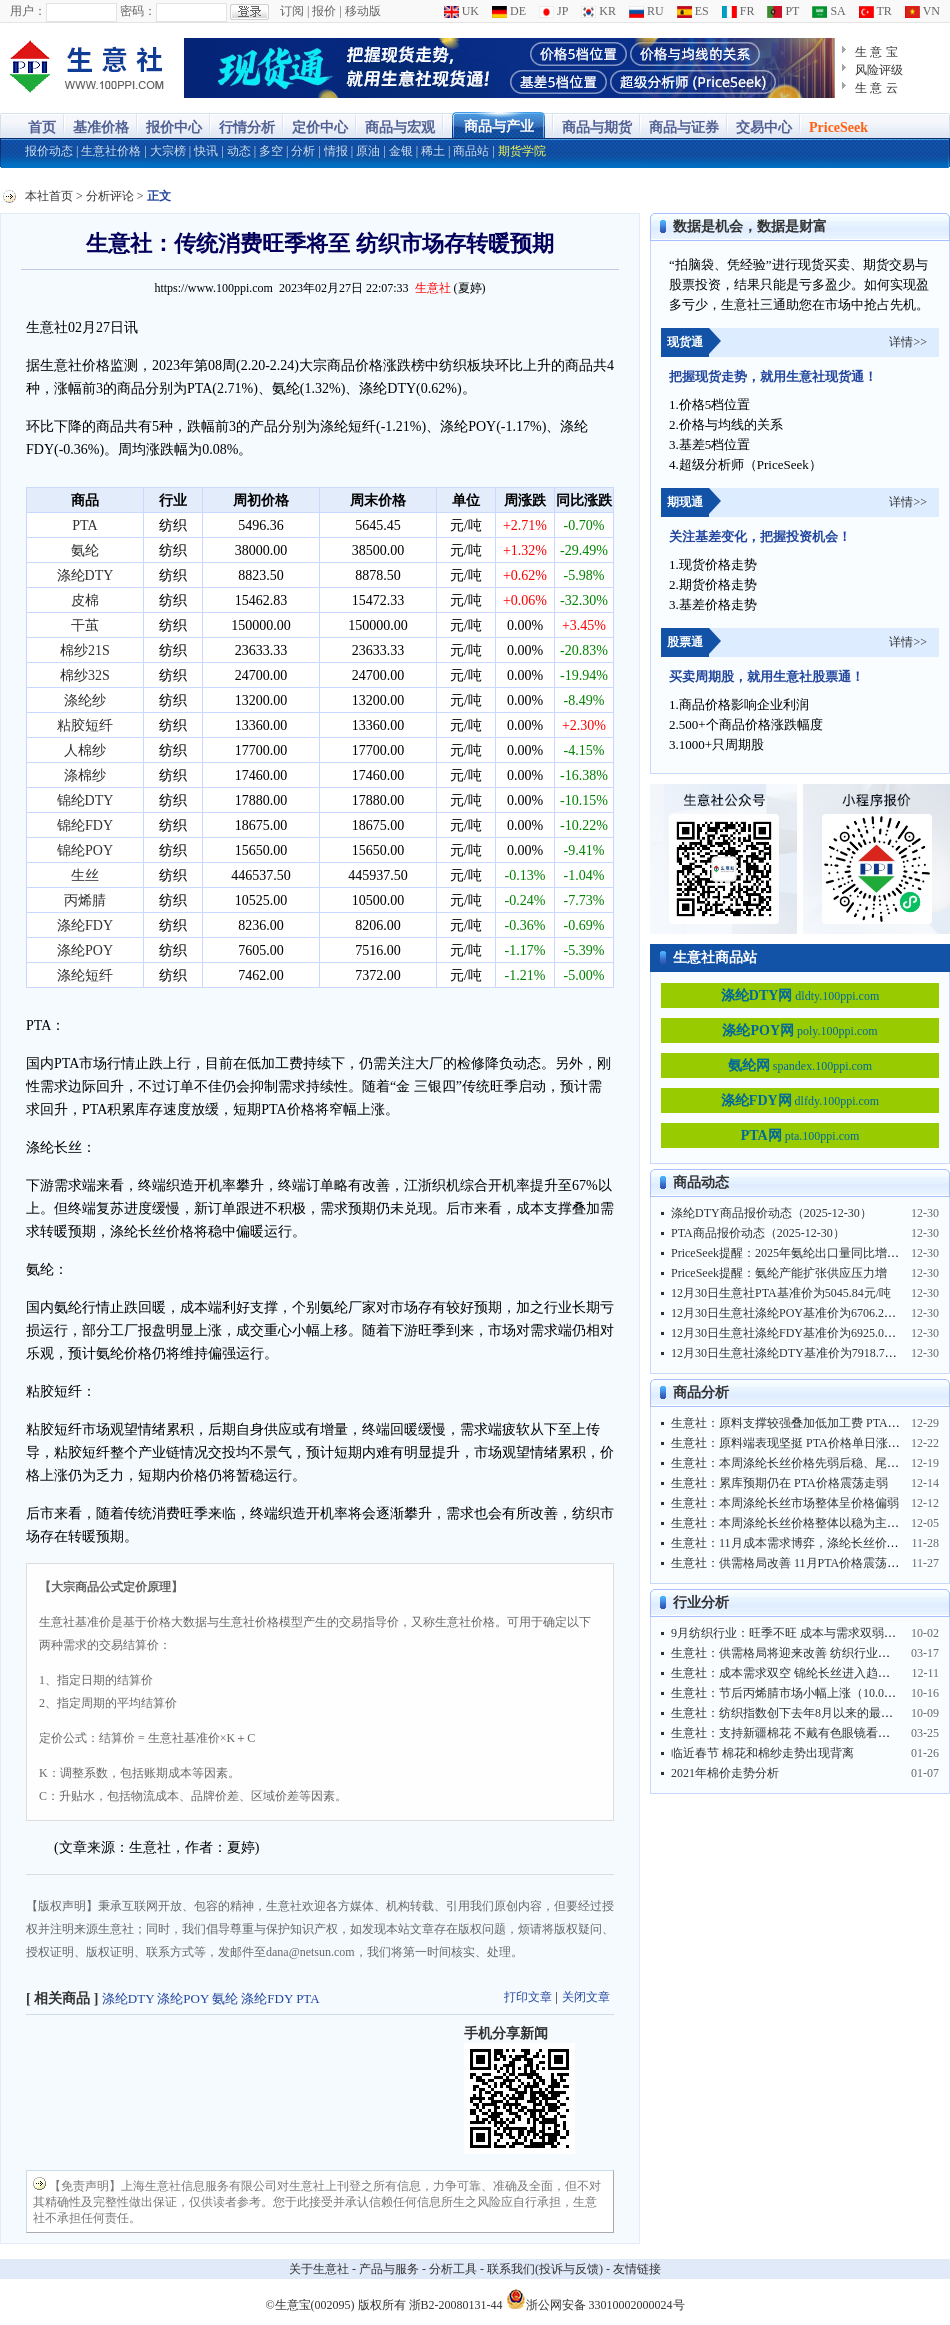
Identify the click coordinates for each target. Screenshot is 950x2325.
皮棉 (85, 600)
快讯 (206, 151)
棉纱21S (85, 650)
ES (693, 11)
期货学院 (522, 151)
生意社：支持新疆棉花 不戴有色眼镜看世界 (786, 1733)
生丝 (85, 875)
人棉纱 (85, 750)
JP (553, 11)
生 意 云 (876, 88)
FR (738, 11)
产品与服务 (389, 2269)
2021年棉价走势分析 (725, 1773)
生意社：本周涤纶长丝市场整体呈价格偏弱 (785, 1503)
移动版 (363, 11)
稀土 (433, 151)
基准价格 (101, 127)
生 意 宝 (876, 52)
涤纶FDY (85, 925)
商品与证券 (684, 127)
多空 (271, 151)
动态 (239, 151)
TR (875, 11)
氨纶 (85, 550)
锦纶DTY (85, 800)
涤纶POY (85, 950)
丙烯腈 (85, 900)
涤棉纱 (85, 775)
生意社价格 (111, 151)
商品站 (471, 151)
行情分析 (247, 127)
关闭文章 (586, 1997)
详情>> (908, 342)
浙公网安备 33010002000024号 (595, 2299)
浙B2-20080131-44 (456, 2305)
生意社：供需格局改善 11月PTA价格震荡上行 (791, 1563)
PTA (84, 525)
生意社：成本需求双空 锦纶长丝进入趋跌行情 (792, 1673)
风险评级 (879, 70)
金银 (401, 151)
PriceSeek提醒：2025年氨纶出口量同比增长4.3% (797, 1253)
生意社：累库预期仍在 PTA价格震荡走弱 (779, 1483)
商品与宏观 (400, 127)
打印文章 (528, 1997)
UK (461, 11)
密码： (138, 11)
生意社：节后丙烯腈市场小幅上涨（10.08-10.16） (802, 1693)
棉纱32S (85, 675)
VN (922, 11)
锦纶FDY (85, 825)
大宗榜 (168, 151)
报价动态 (49, 151)
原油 (368, 151)
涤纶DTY (85, 575)
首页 (42, 127)
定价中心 (320, 127)
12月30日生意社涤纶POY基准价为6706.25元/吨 (794, 1313)
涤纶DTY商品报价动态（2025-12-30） (771, 1213)
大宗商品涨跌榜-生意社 (87, 68)
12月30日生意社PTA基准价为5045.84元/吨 (781, 1293)
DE (509, 11)
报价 (324, 11)
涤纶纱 (85, 700)
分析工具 (453, 2269)
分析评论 (110, 196)
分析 (303, 151)
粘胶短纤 (85, 725)
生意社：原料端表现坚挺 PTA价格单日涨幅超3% (799, 1443)
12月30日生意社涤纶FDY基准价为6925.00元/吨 (794, 1333)
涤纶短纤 (85, 975)
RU (646, 11)
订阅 (292, 11)
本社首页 (49, 196)
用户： (28, 11)
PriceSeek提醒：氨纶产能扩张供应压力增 (779, 1273)
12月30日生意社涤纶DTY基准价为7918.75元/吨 (794, 1353)
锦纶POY (85, 850)
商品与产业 (499, 126)
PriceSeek (838, 127)
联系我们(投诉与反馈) (545, 2269)
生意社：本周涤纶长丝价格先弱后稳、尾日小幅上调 (809, 1463)
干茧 (85, 625)
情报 (336, 151)
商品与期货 (597, 127)
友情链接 (637, 2269)
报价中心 (174, 127)
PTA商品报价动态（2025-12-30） (758, 1233)
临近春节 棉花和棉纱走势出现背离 (762, 1753)
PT (783, 11)
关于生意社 (319, 2269)
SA (828, 11)
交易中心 (764, 127)
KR (598, 11)
